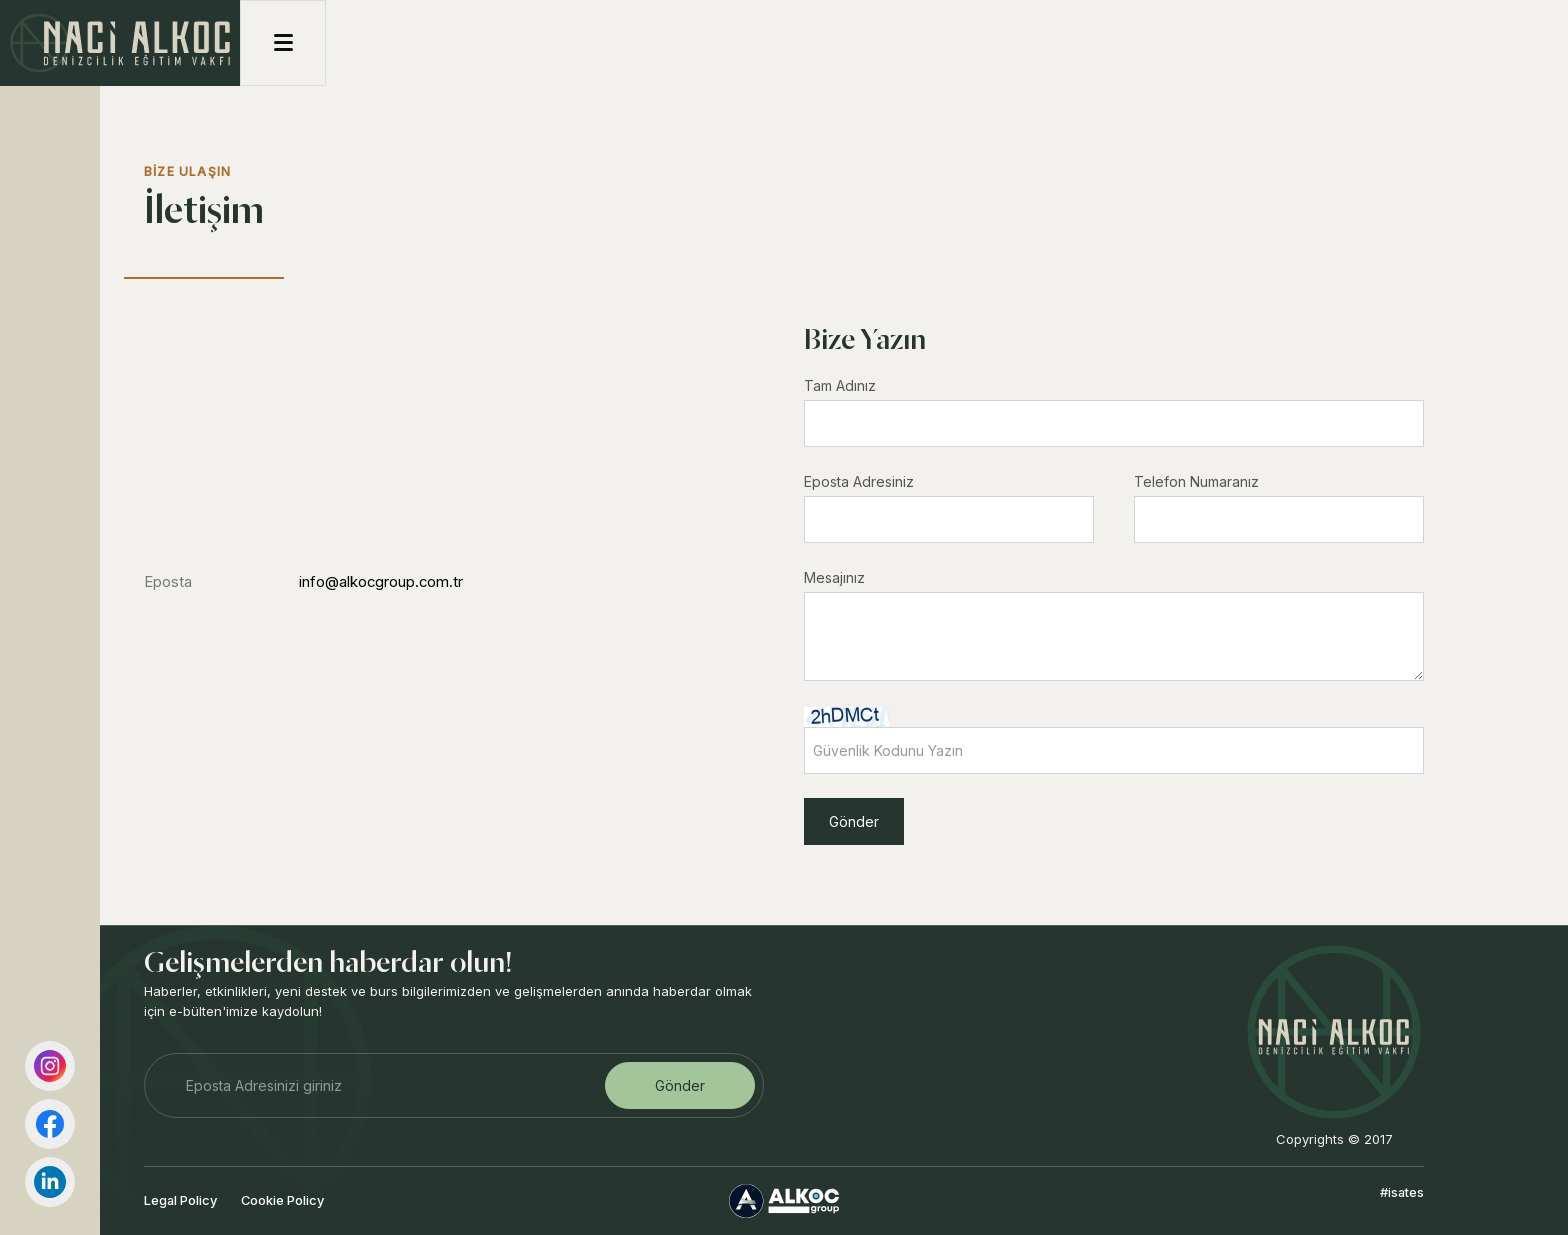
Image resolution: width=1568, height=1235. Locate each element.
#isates (1402, 1192)
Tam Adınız (840, 385)
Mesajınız (834, 577)
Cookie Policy (282, 1200)
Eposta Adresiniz (859, 481)
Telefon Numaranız (1196, 481)
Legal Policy (180, 1200)
